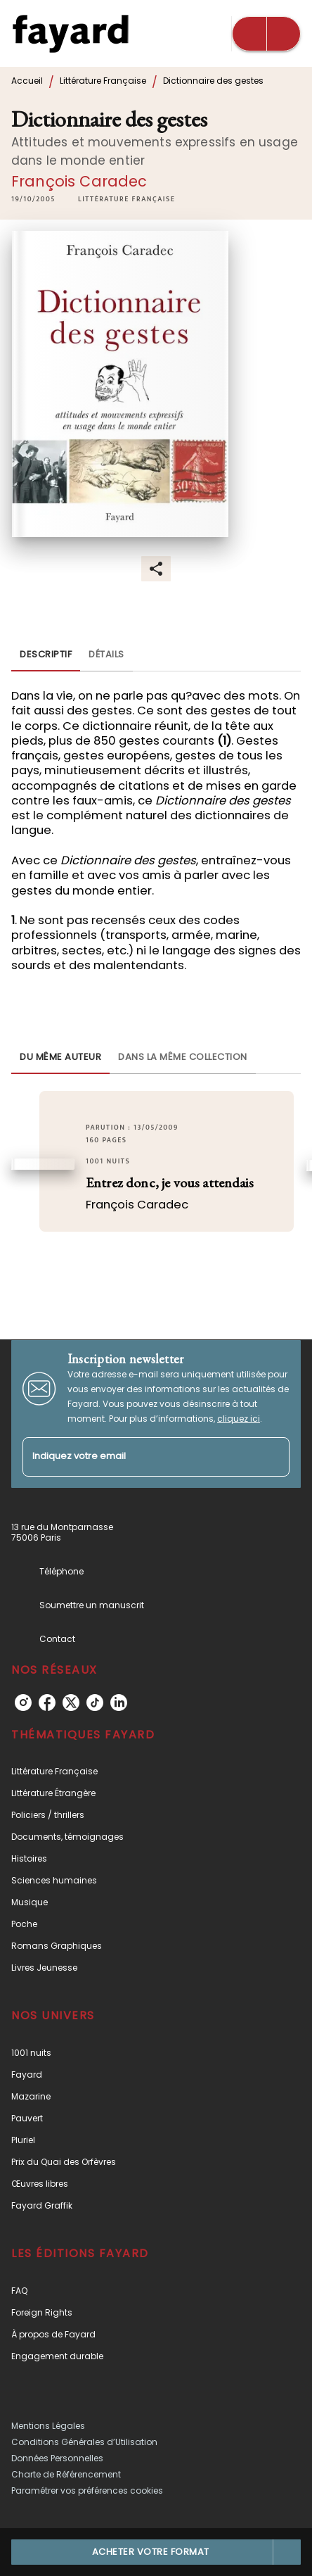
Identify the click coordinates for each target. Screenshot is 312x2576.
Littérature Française (103, 81)
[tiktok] (95, 1703)
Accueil (27, 81)
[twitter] (71, 1703)
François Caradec (79, 181)
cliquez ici (238, 1419)
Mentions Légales (48, 2426)
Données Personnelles (57, 2458)
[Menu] (266, 33)
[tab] (45, 654)
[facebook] (47, 1703)
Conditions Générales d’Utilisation (84, 2442)
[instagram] (23, 1703)
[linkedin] (119, 1703)
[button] (126, 199)
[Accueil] (70, 33)
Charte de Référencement (66, 2474)
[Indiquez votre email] (138, 1457)
